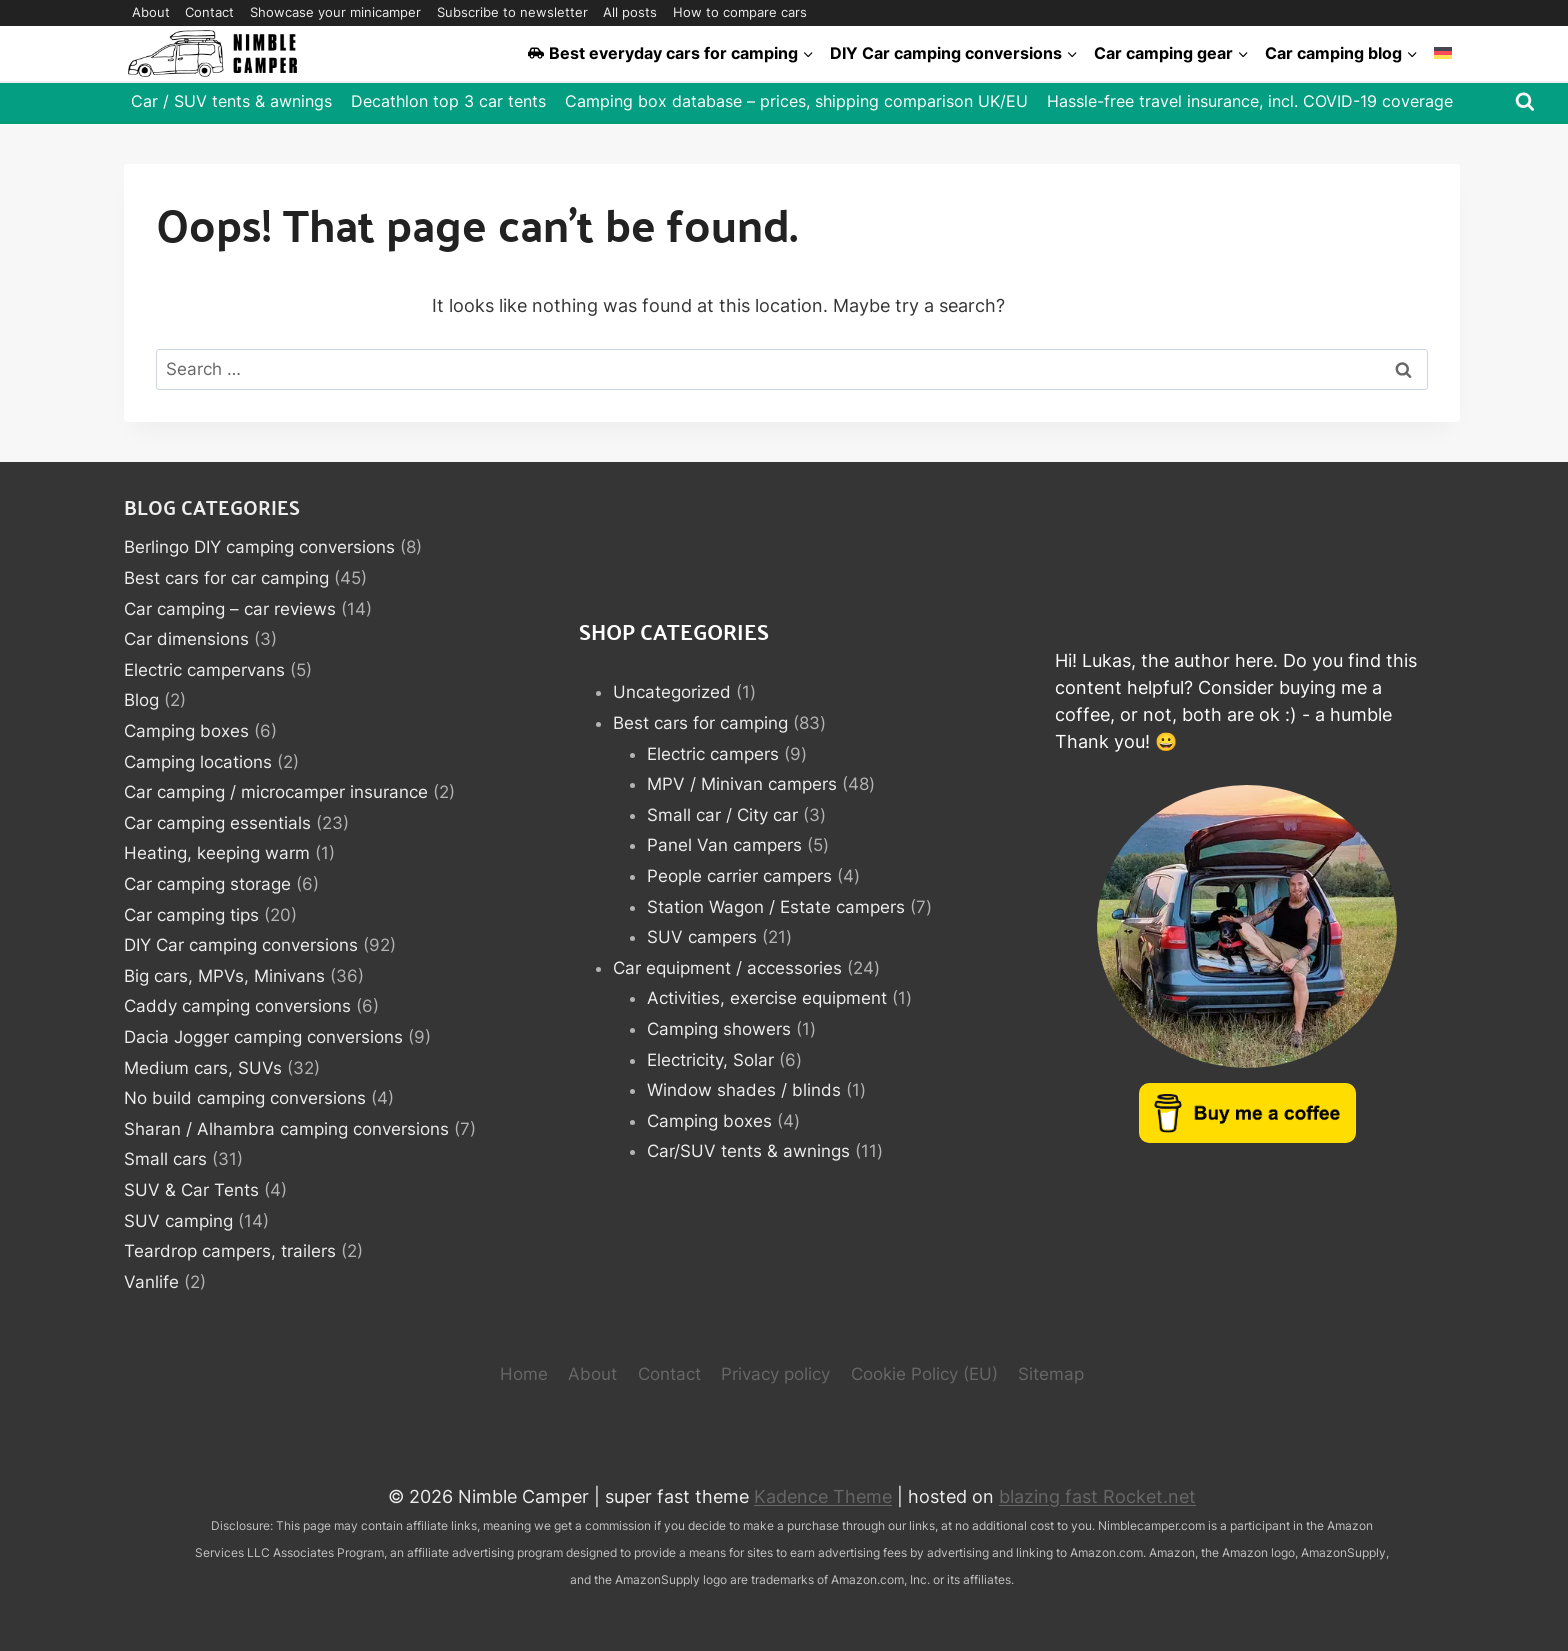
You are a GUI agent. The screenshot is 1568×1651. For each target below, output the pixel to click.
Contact (209, 12)
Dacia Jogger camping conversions (263, 1037)
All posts (630, 12)
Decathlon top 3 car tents (448, 101)
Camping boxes (186, 731)
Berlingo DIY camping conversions (259, 547)
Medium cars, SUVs (203, 1068)
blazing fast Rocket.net (1097, 1496)
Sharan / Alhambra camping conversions (286, 1129)
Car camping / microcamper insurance (276, 792)
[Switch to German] (1443, 53)
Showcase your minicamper (335, 12)
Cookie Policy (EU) (924, 1374)
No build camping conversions (245, 1098)
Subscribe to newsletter (512, 12)
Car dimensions (186, 639)
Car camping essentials (217, 823)
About (151, 12)
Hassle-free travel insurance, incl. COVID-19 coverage (1250, 101)
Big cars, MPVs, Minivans (224, 976)
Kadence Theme (823, 1496)
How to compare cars (740, 12)
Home (524, 1374)
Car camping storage (207, 884)
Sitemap (1051, 1374)
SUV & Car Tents (191, 1190)
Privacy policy (775, 1374)
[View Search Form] (1525, 102)
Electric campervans (204, 670)
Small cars (165, 1159)
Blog (141, 700)
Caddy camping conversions (237, 1006)
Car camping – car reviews (230, 609)
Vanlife (151, 1282)
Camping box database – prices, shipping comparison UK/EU (796, 101)
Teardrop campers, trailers (230, 1251)
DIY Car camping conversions (241, 945)
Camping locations (198, 762)
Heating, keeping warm (217, 853)
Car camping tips (191, 915)
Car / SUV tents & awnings (231, 101)
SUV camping (178, 1221)
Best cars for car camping (226, 578)
